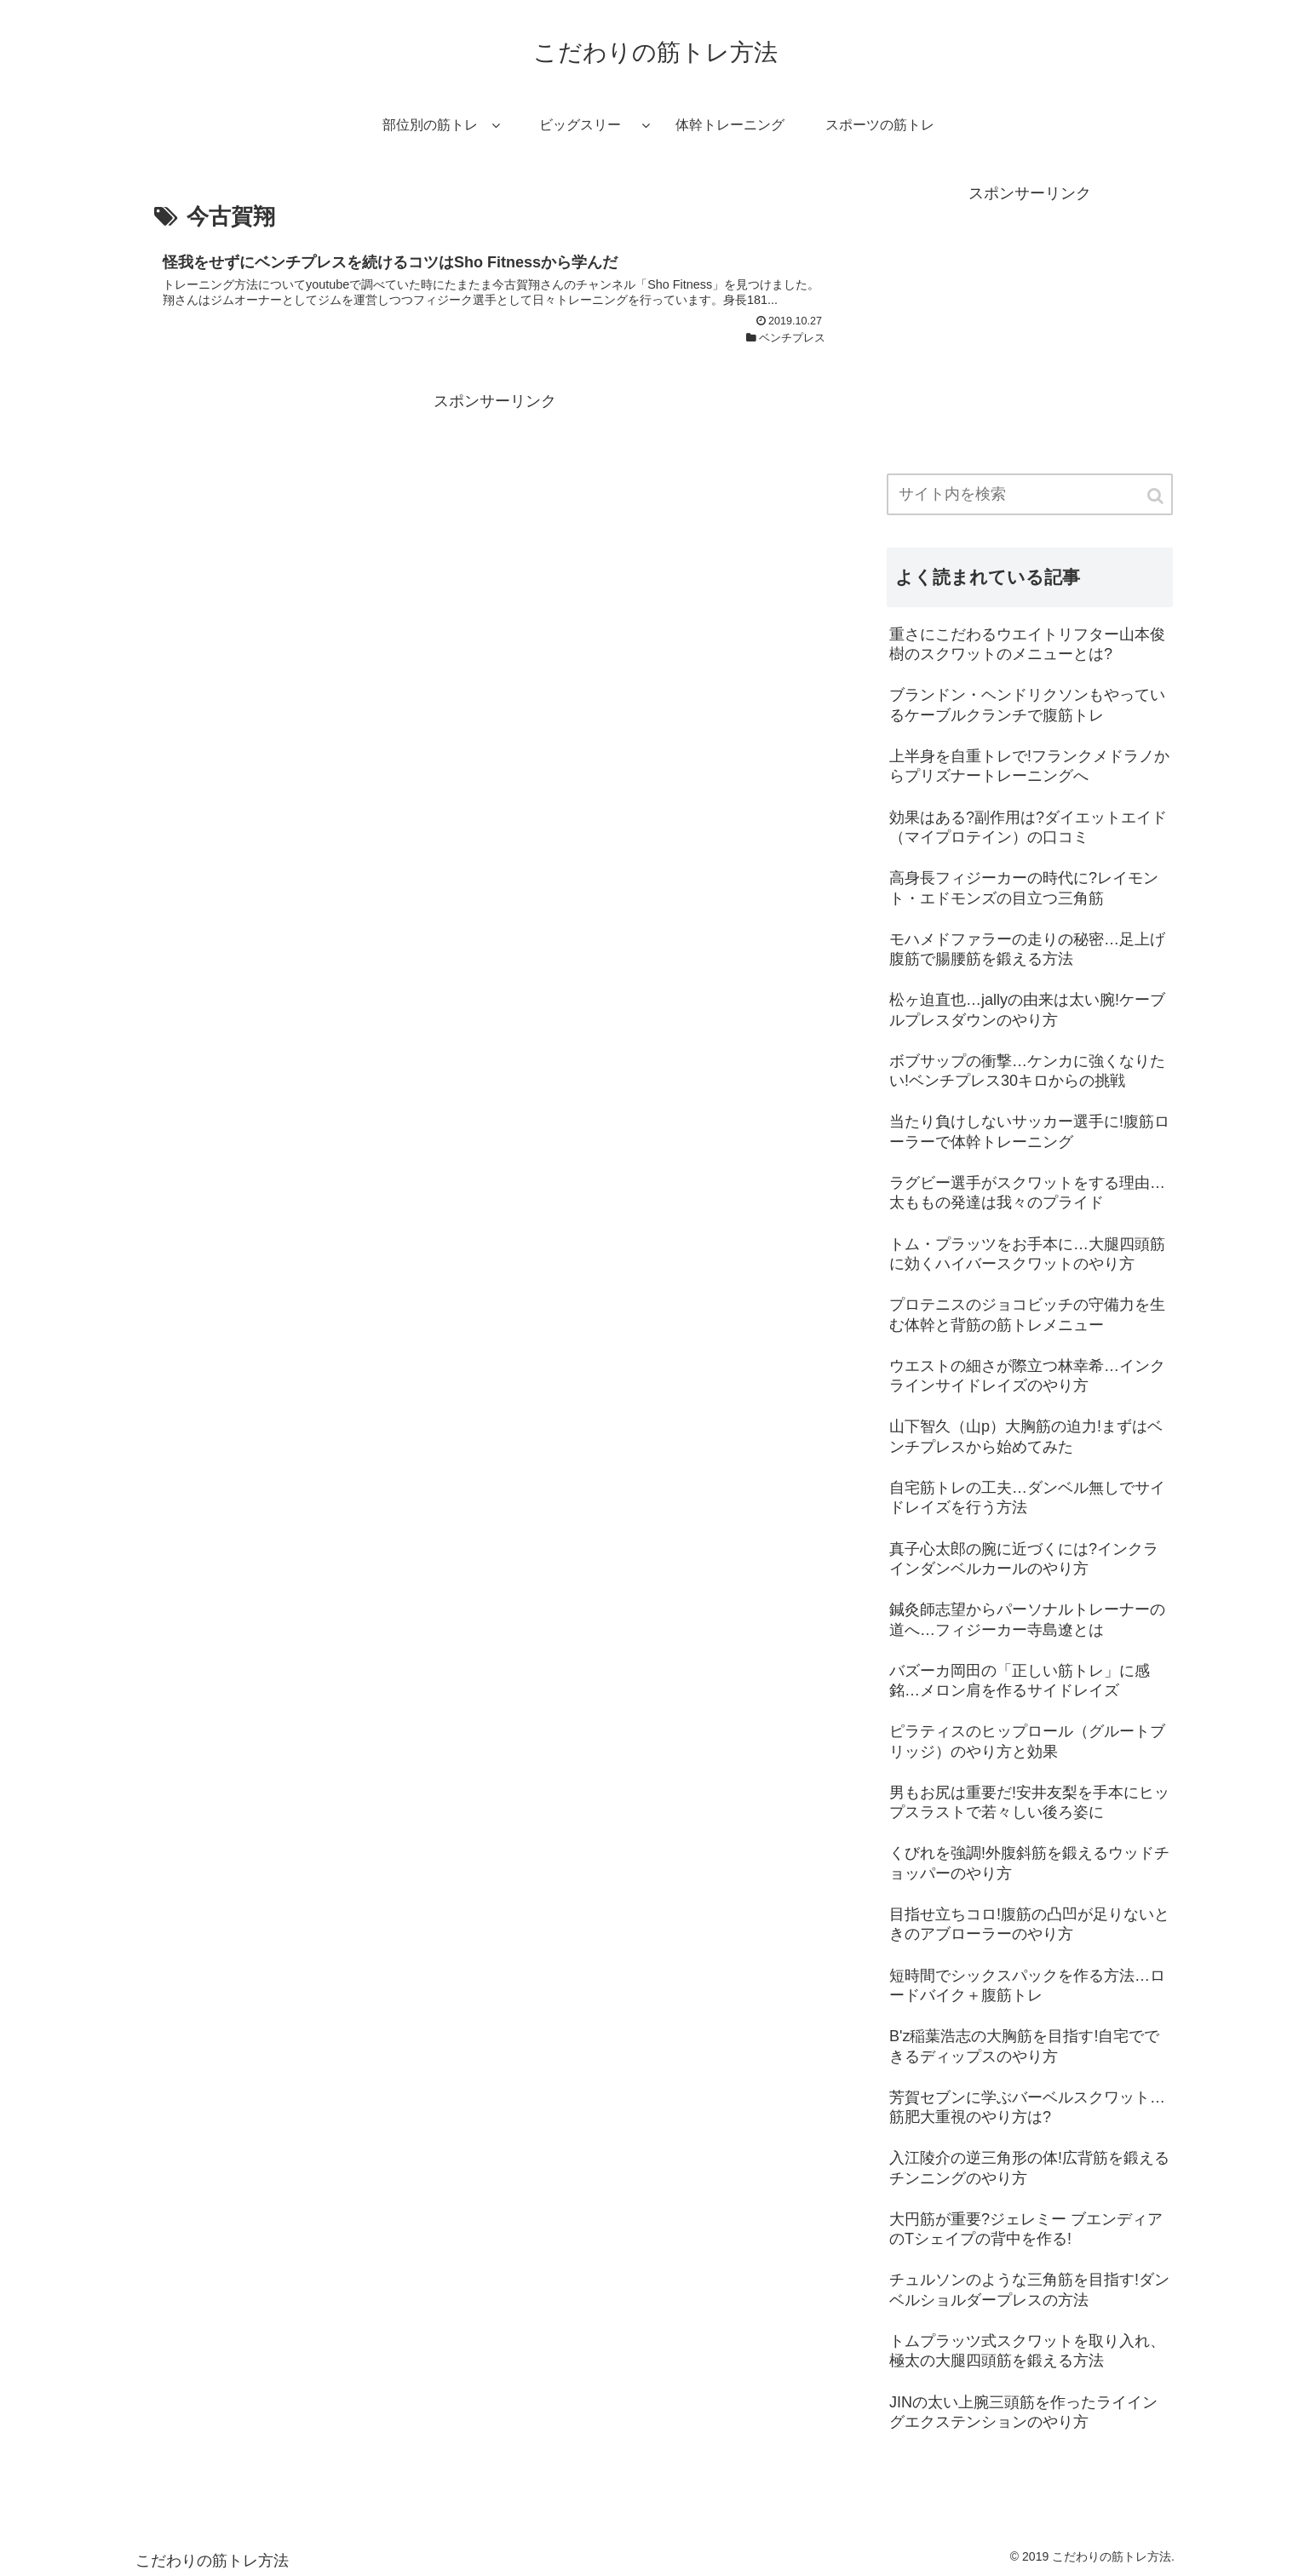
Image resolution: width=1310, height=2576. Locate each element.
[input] (1030, 494)
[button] (1157, 496)
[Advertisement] (495, 535)
